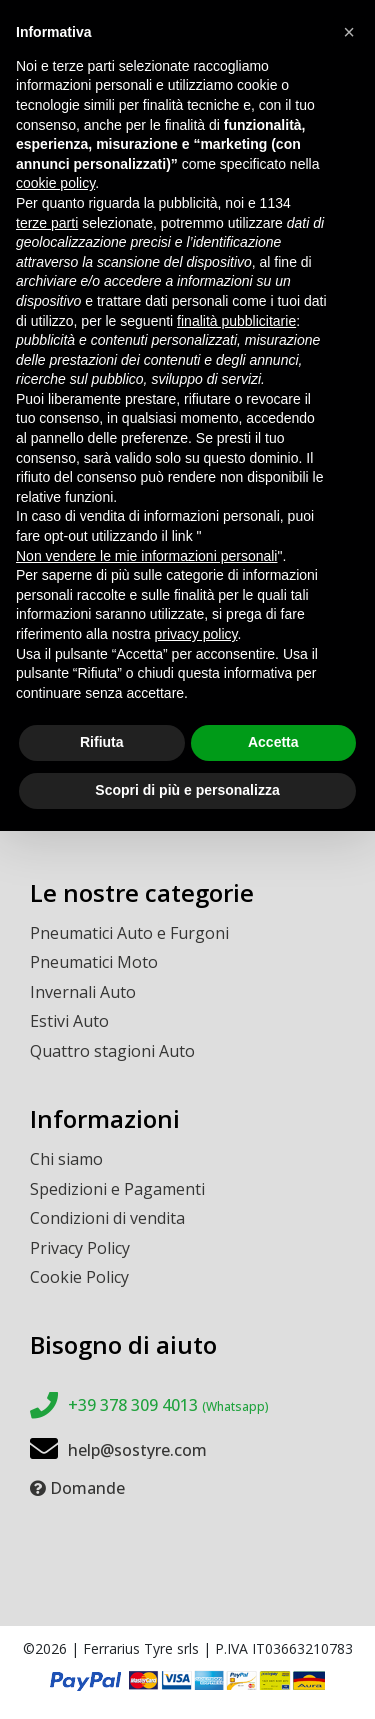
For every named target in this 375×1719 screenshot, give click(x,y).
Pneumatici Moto (94, 962)
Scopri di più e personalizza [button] (187, 790)
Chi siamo (66, 1159)
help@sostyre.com (137, 1450)
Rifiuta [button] (102, 742)
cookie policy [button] (55, 183)
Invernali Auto (83, 992)
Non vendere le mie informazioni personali (146, 556)
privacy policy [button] (196, 634)
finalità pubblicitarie (236, 321)
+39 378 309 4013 (168, 1405)
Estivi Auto (69, 1021)
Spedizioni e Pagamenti (117, 1189)
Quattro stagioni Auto (112, 1051)
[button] (349, 32)
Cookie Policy (79, 1277)
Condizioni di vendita (107, 1218)
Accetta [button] (273, 742)
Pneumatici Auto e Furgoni (129, 933)
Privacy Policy (80, 1248)
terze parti (47, 223)
